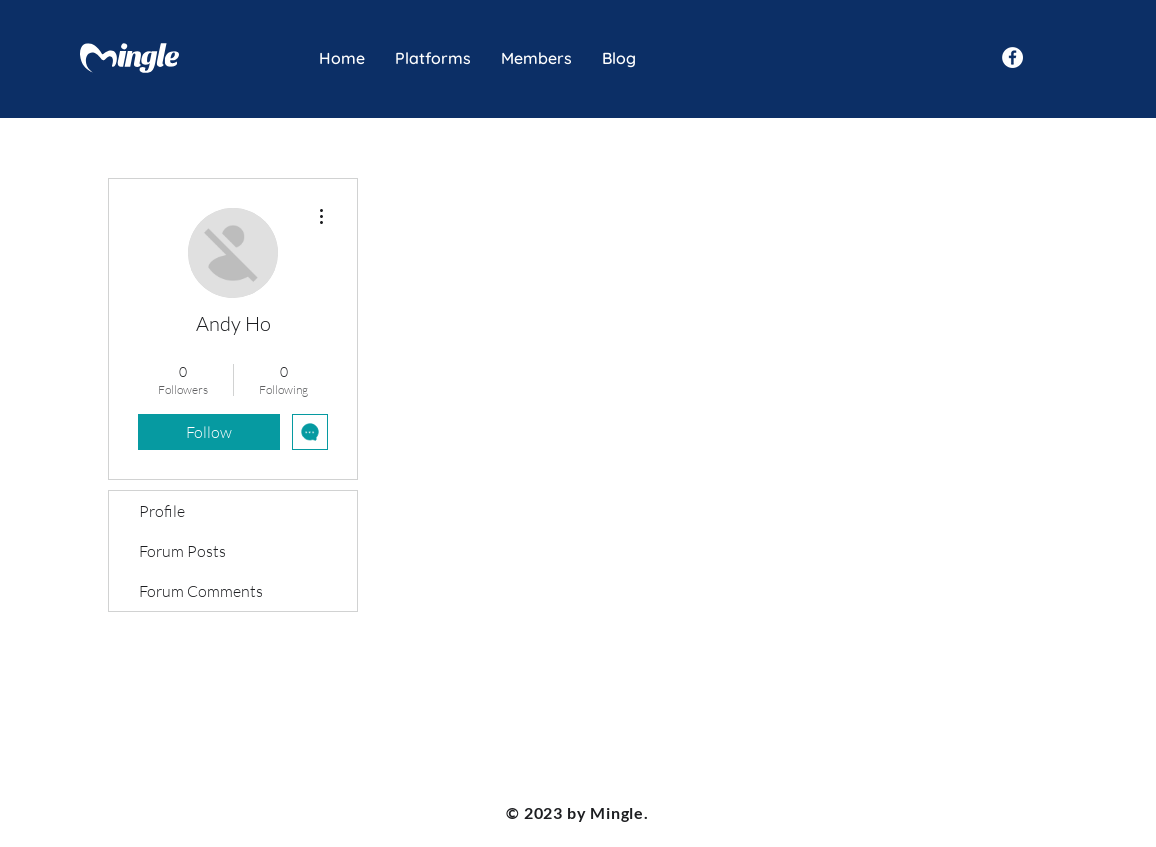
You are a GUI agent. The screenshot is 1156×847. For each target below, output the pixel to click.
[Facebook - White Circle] (1012, 57)
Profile (162, 511)
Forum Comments (201, 591)
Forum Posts (182, 551)
